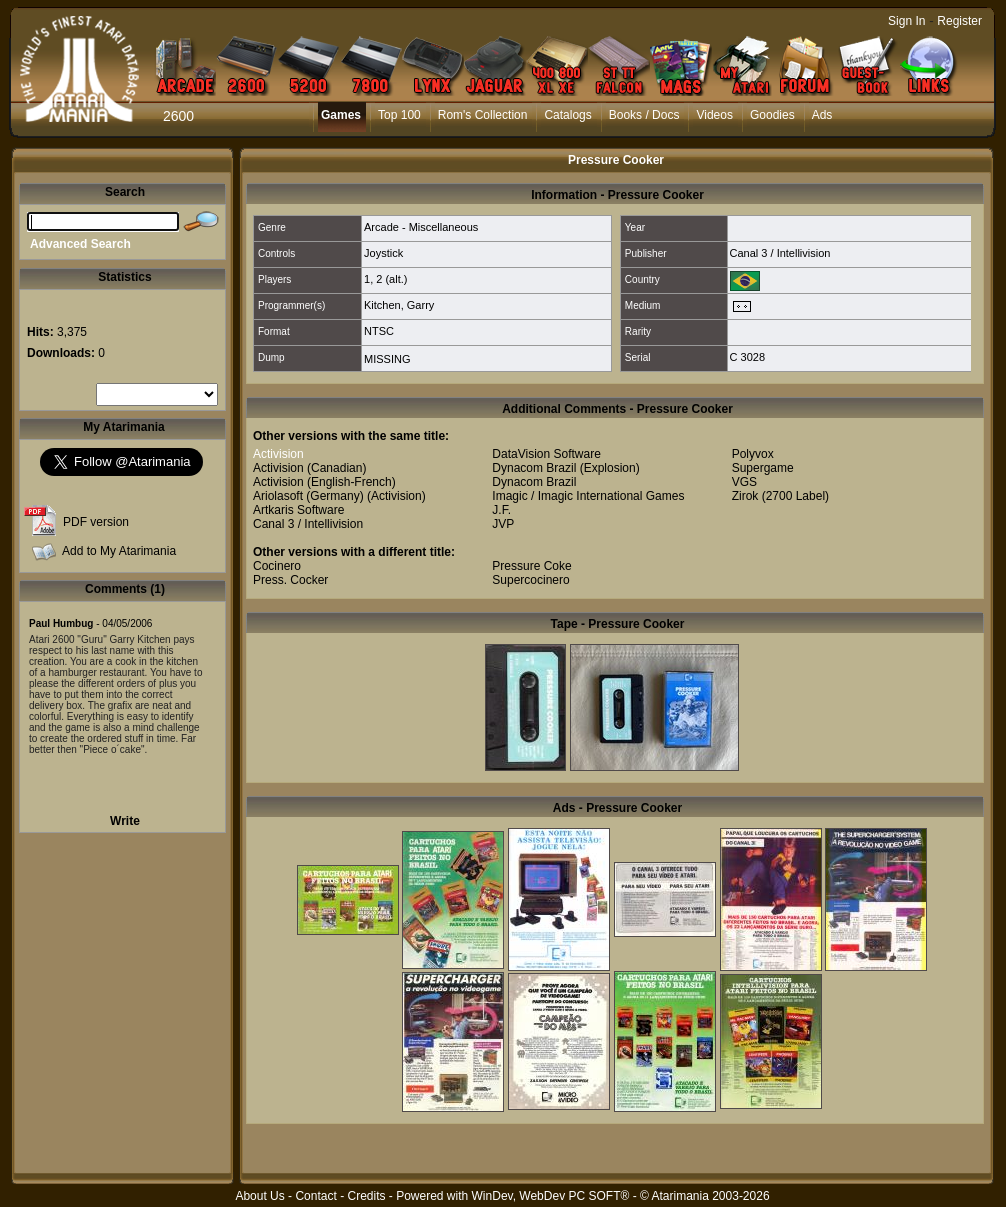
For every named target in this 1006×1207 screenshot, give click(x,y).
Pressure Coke (531, 566)
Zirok (745, 496)
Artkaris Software (298, 510)
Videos (714, 115)
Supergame (763, 468)
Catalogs (567, 115)
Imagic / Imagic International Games (588, 496)
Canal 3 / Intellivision (780, 253)
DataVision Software (546, 454)
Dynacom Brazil (534, 468)
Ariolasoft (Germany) (308, 496)
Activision (278, 454)
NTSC (379, 331)
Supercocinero (530, 580)
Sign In (906, 21)
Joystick (383, 253)
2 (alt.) (391, 279)
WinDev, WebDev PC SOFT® (551, 1196)
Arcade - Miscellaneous (421, 227)
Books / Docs (644, 115)
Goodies (772, 115)
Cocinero (277, 566)
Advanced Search (80, 244)
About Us (259, 1196)
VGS (744, 482)
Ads (822, 115)
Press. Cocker (290, 580)
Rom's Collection (483, 115)
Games (341, 115)
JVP (503, 524)
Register (959, 21)
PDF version (96, 522)
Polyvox (753, 454)
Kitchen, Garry (399, 305)
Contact (315, 1196)
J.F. (501, 510)
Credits (366, 1196)
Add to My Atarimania (119, 551)
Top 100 (399, 115)
